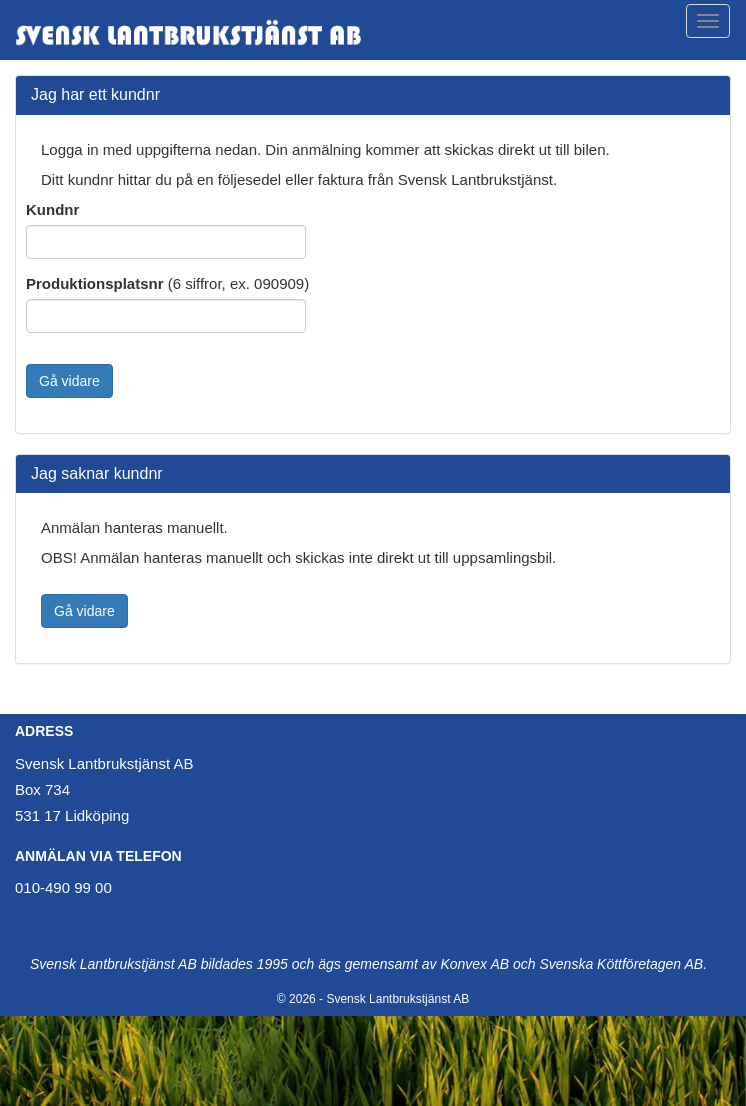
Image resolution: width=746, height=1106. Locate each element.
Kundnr (52, 209)
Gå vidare (69, 381)
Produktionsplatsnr (95, 283)
